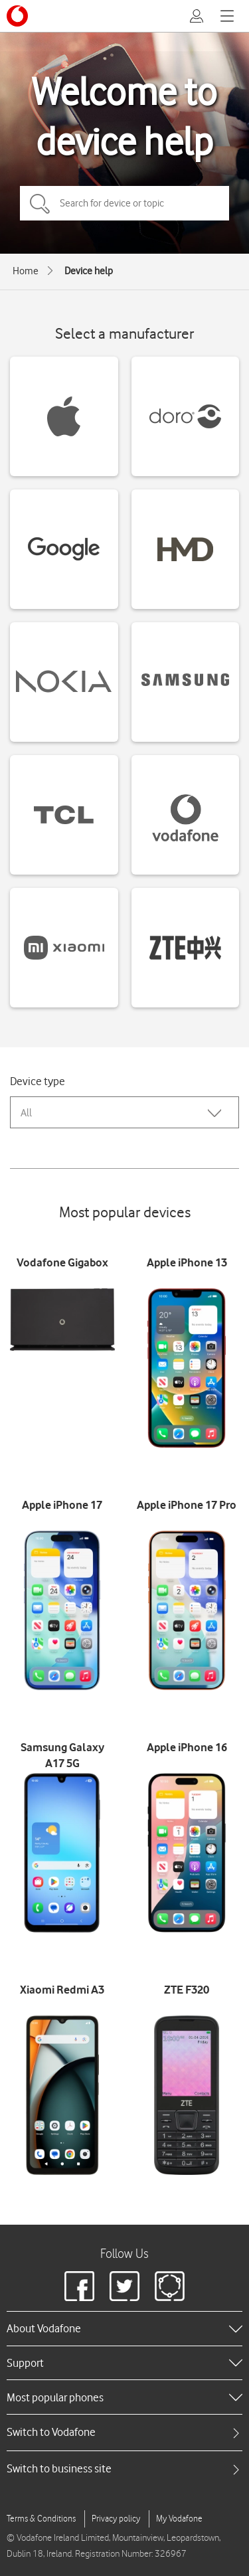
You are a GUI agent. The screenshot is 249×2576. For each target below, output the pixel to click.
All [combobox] (26, 1112)
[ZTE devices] (185, 947)
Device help (88, 271)
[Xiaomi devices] (64, 947)
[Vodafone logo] (17, 16)
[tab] (124, 2432)
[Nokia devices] (64, 682)
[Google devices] (64, 549)
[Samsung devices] (185, 682)
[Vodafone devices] (185, 815)
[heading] (124, 2328)
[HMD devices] (185, 549)
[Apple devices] (64, 416)
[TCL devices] (64, 815)
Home (26, 271)
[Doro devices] (185, 416)
